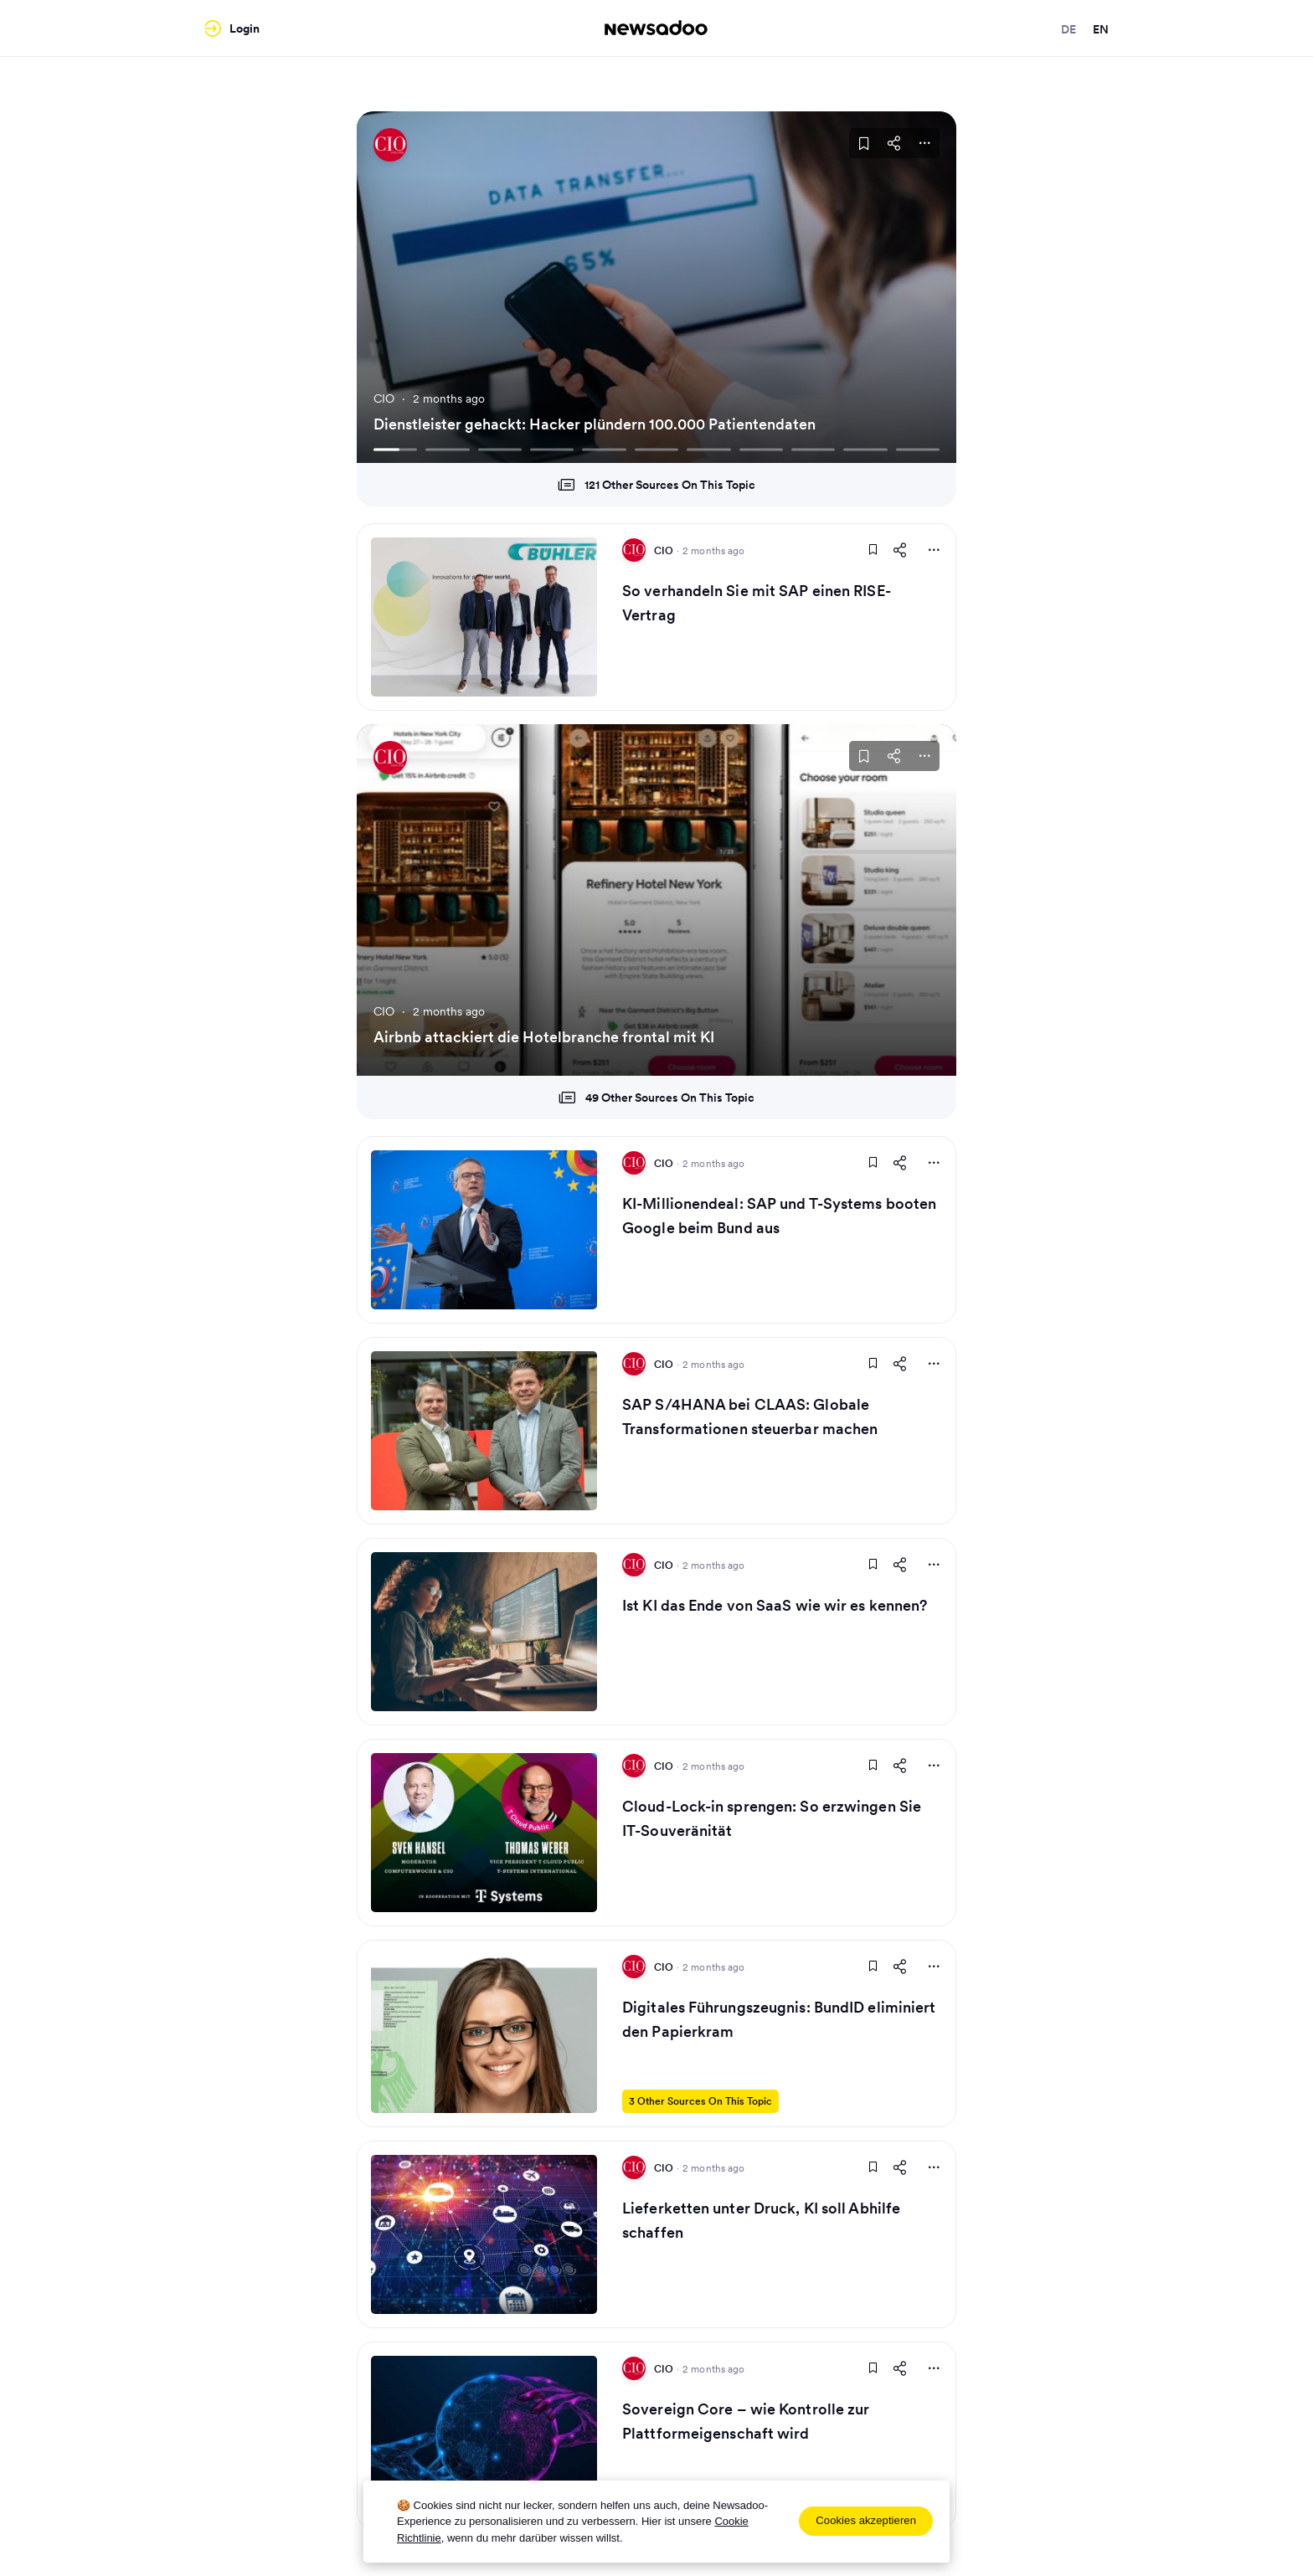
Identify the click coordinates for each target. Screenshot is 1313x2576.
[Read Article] (484, 617)
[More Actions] (924, 143)
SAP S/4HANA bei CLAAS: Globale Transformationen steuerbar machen (750, 1416)
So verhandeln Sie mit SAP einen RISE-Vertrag (756, 603)
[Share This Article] (894, 143)
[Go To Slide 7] (708, 449)
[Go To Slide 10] (865, 449)
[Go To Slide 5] (604, 449)
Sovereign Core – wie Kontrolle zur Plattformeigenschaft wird (745, 2421)
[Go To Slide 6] (656, 449)
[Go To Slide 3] (500, 449)
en (1101, 29)
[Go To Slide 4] (552, 449)
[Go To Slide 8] (761, 449)
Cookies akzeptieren (866, 2520)
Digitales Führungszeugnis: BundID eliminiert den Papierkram (778, 2019)
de (1068, 29)
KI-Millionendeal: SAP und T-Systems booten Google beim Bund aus (779, 1215)
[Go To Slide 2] (447, 449)
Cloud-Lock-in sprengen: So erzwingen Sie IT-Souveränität (771, 1818)
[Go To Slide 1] (395, 449)
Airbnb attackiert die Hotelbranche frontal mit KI (543, 1036)
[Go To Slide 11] (918, 449)
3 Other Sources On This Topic (700, 2101)
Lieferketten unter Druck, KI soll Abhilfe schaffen (761, 2220)
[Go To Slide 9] (813, 449)
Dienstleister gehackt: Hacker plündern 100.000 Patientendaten (594, 424)
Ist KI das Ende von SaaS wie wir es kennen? (774, 1605)
